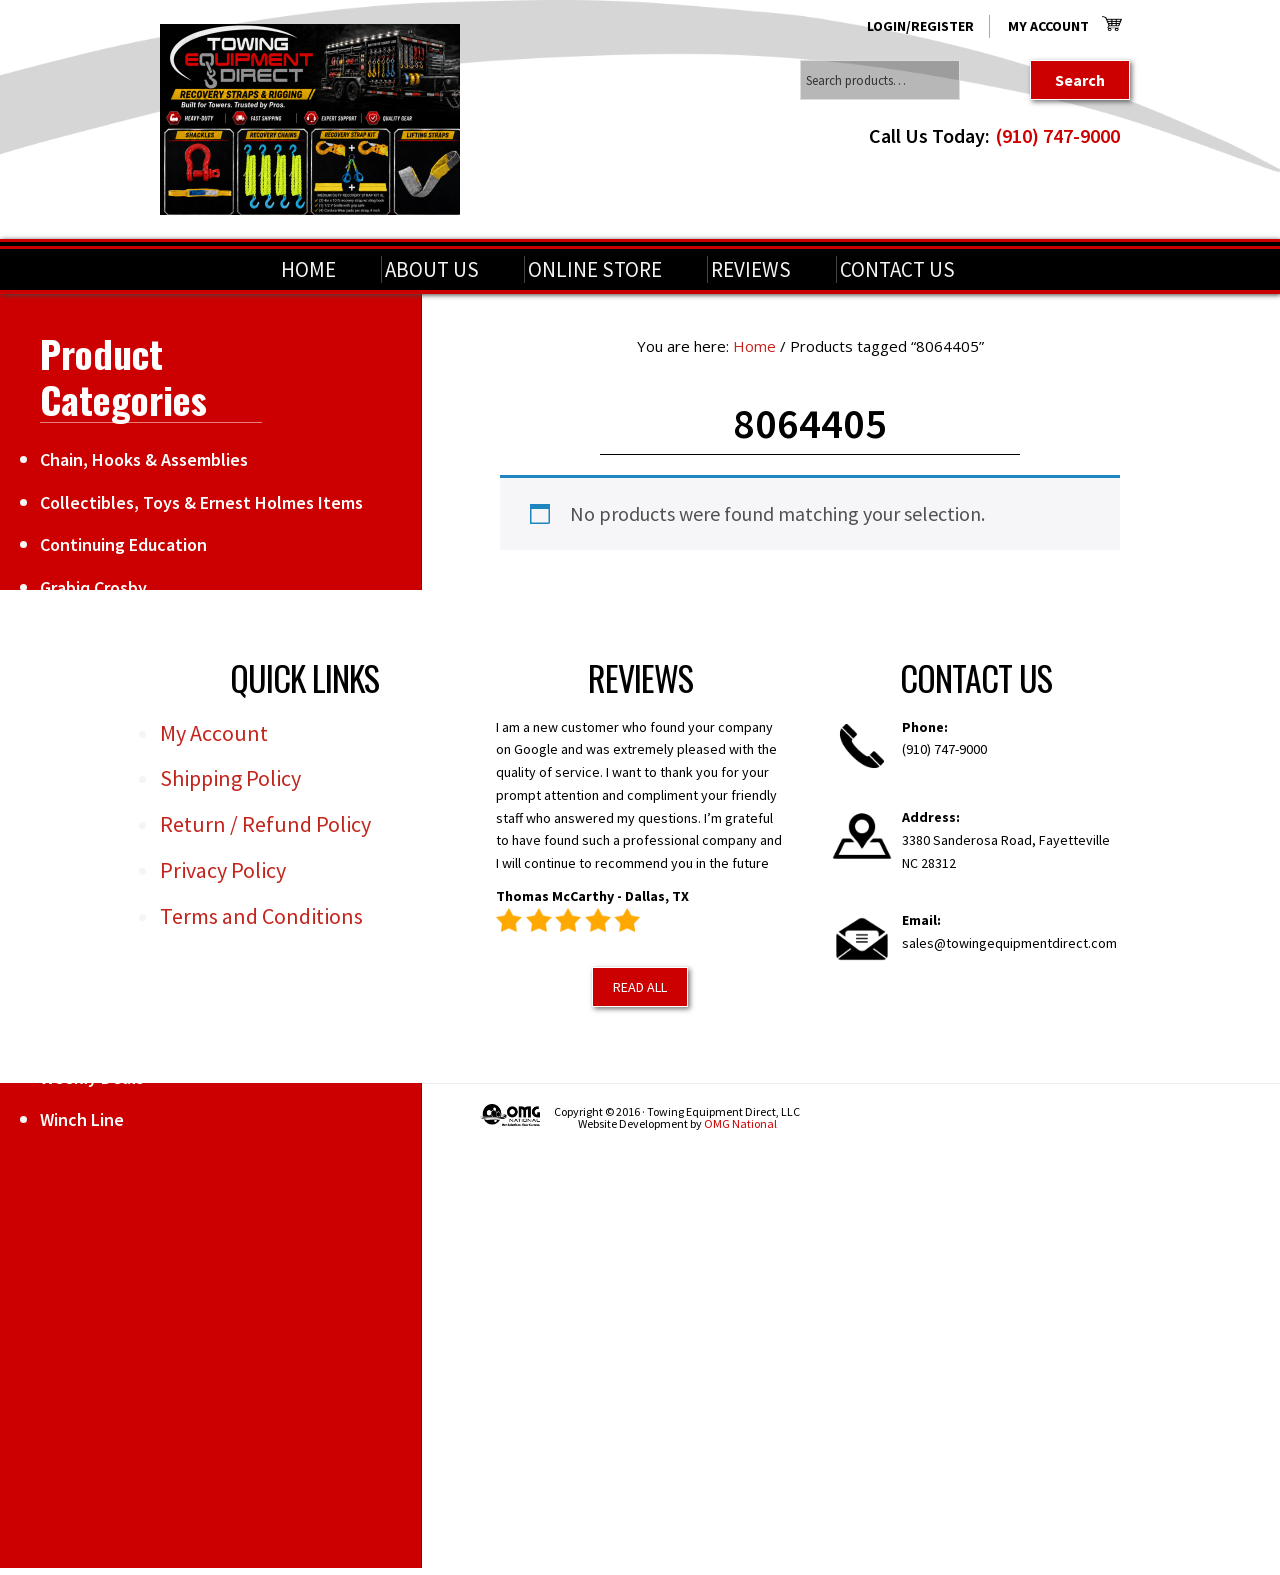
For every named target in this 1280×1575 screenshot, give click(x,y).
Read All (640, 987)
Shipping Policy (230, 778)
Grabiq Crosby (93, 587)
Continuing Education (123, 544)
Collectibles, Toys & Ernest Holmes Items (201, 502)
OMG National (740, 1123)
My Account (1048, 26)
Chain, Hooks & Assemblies (144, 459)
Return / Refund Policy (265, 824)
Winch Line (82, 1119)
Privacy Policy (223, 870)
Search (1080, 80)
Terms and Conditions (261, 916)
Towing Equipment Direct (310, 119)
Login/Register (920, 26)
